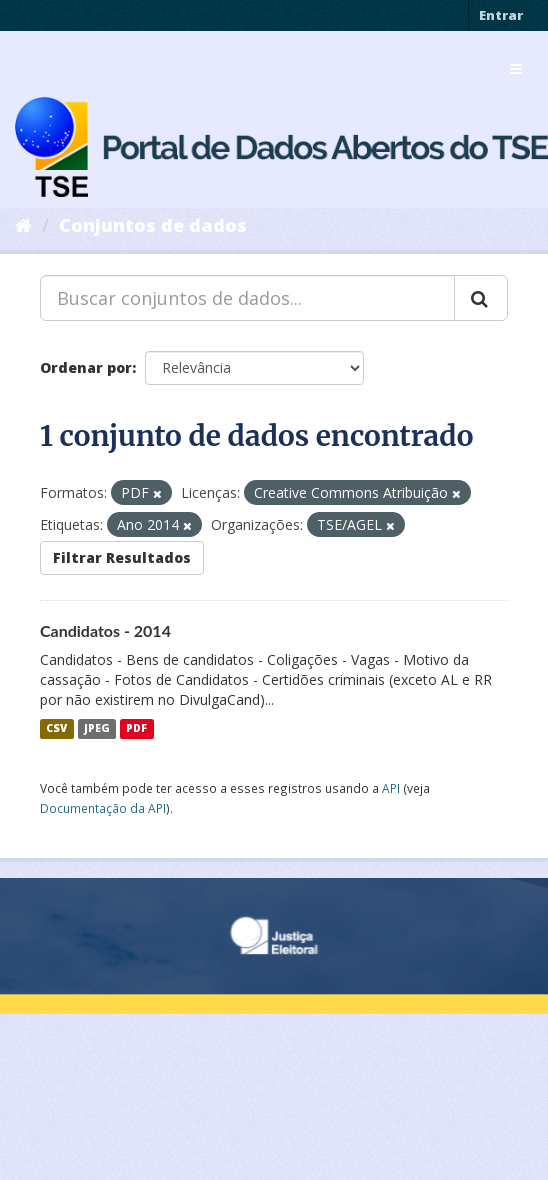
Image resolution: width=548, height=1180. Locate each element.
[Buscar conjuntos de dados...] (247, 298)
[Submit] (481, 298)
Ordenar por (86, 367)
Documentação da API (103, 808)
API (391, 788)
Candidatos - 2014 (105, 630)
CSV (56, 729)
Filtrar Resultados (122, 557)
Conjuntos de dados (153, 225)
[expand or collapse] (516, 69)
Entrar (501, 15)
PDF (136, 729)
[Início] (23, 225)
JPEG (97, 729)
